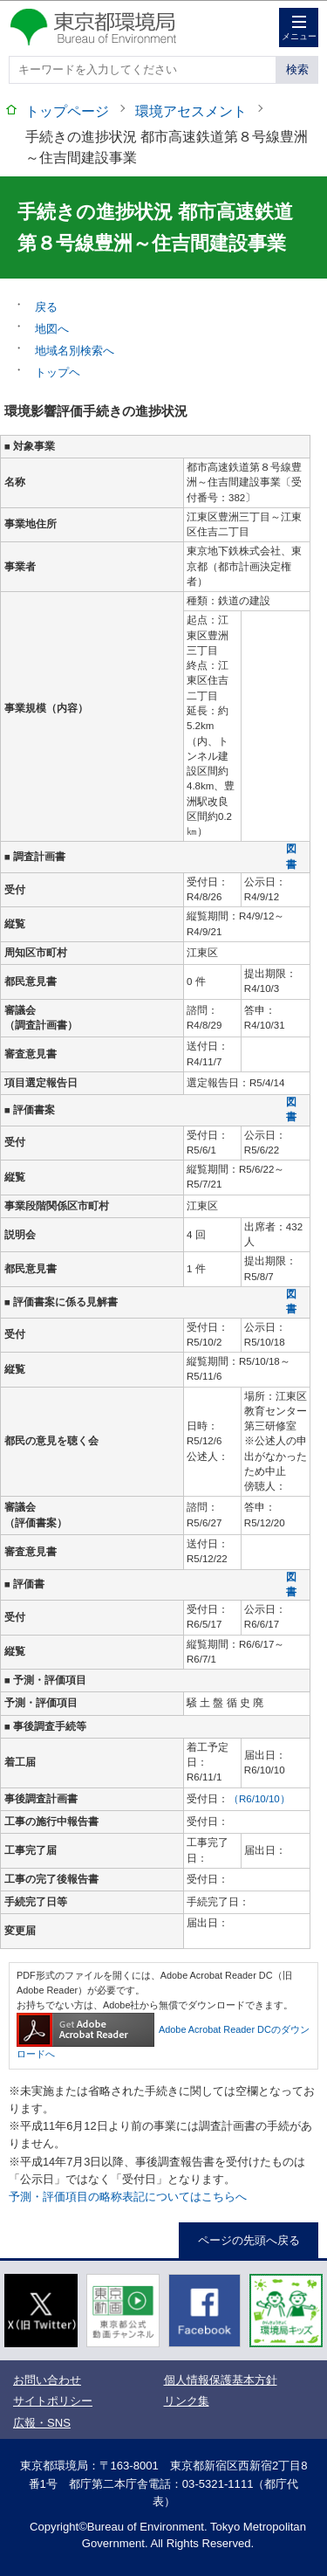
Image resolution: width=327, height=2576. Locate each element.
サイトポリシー (52, 2400)
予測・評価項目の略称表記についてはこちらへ (128, 2196)
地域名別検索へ (74, 350)
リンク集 (186, 2400)
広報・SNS (42, 2422)
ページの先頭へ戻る (249, 2240)
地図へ (52, 328)
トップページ (67, 111)
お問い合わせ (47, 2380)
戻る (46, 306)
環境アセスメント (191, 111)
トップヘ (57, 372)
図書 (291, 856)
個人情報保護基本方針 (220, 2380)
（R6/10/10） (259, 1799)
